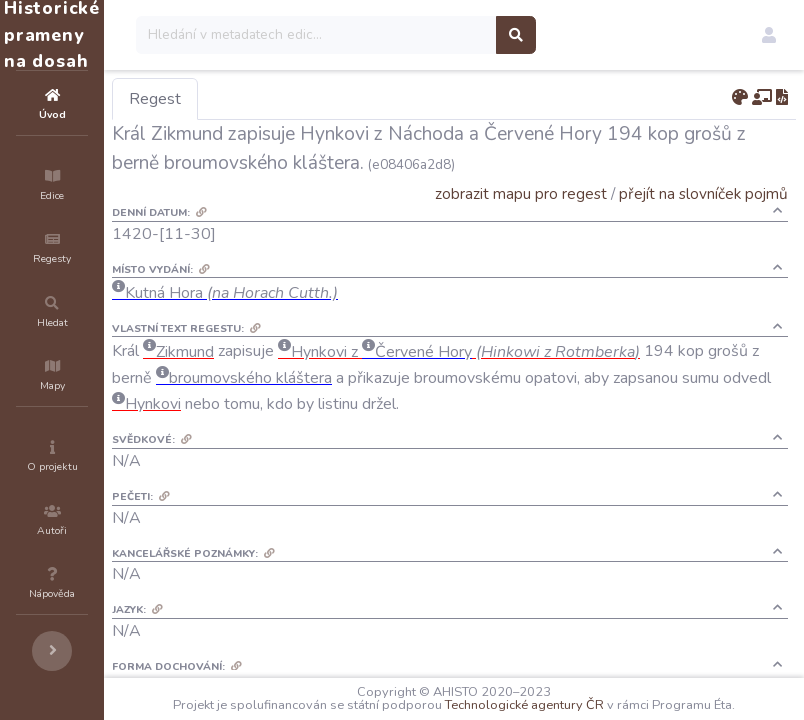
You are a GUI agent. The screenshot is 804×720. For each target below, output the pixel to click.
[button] (769, 35)
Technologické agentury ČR (627, 692)
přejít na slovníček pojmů (703, 193)
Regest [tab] (275, 99)
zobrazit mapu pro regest (521, 193)
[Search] (436, 35)
